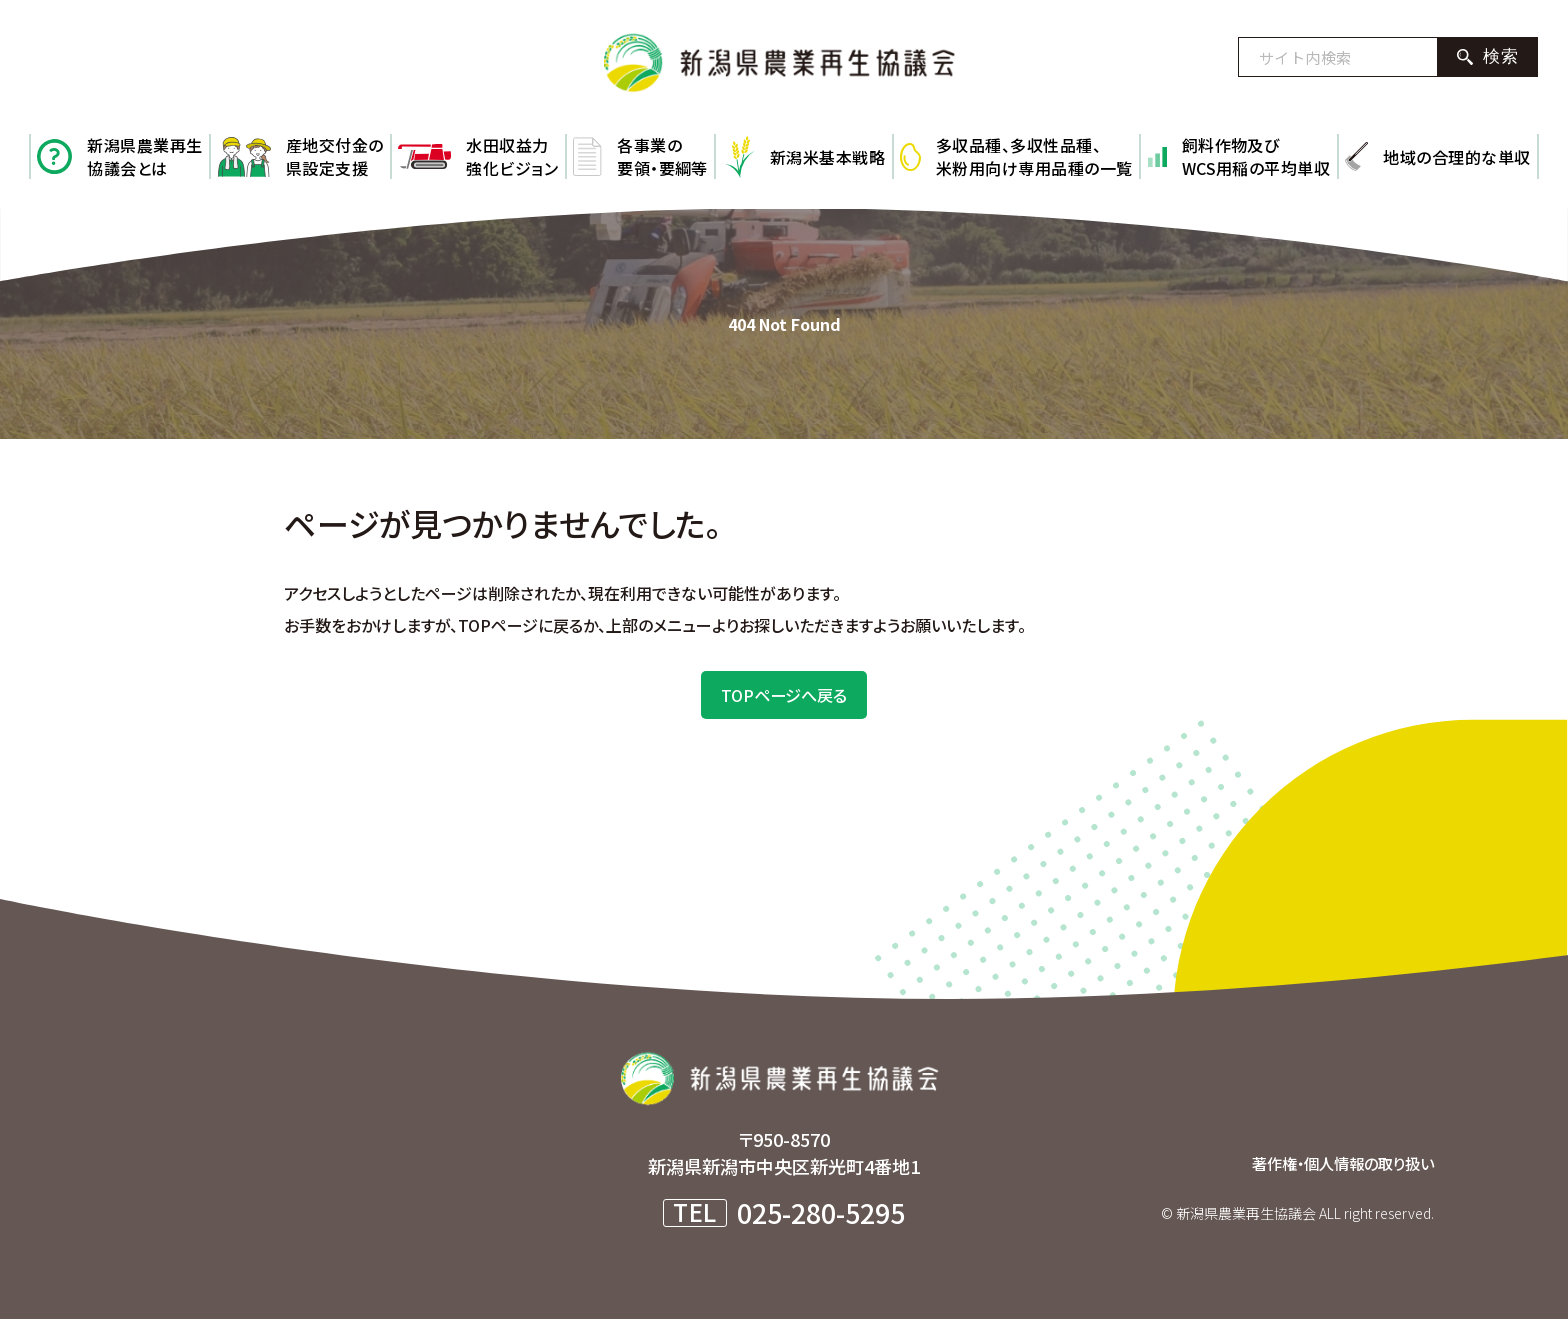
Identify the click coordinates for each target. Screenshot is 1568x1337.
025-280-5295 (821, 1230)
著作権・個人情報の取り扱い (1324, 1180)
